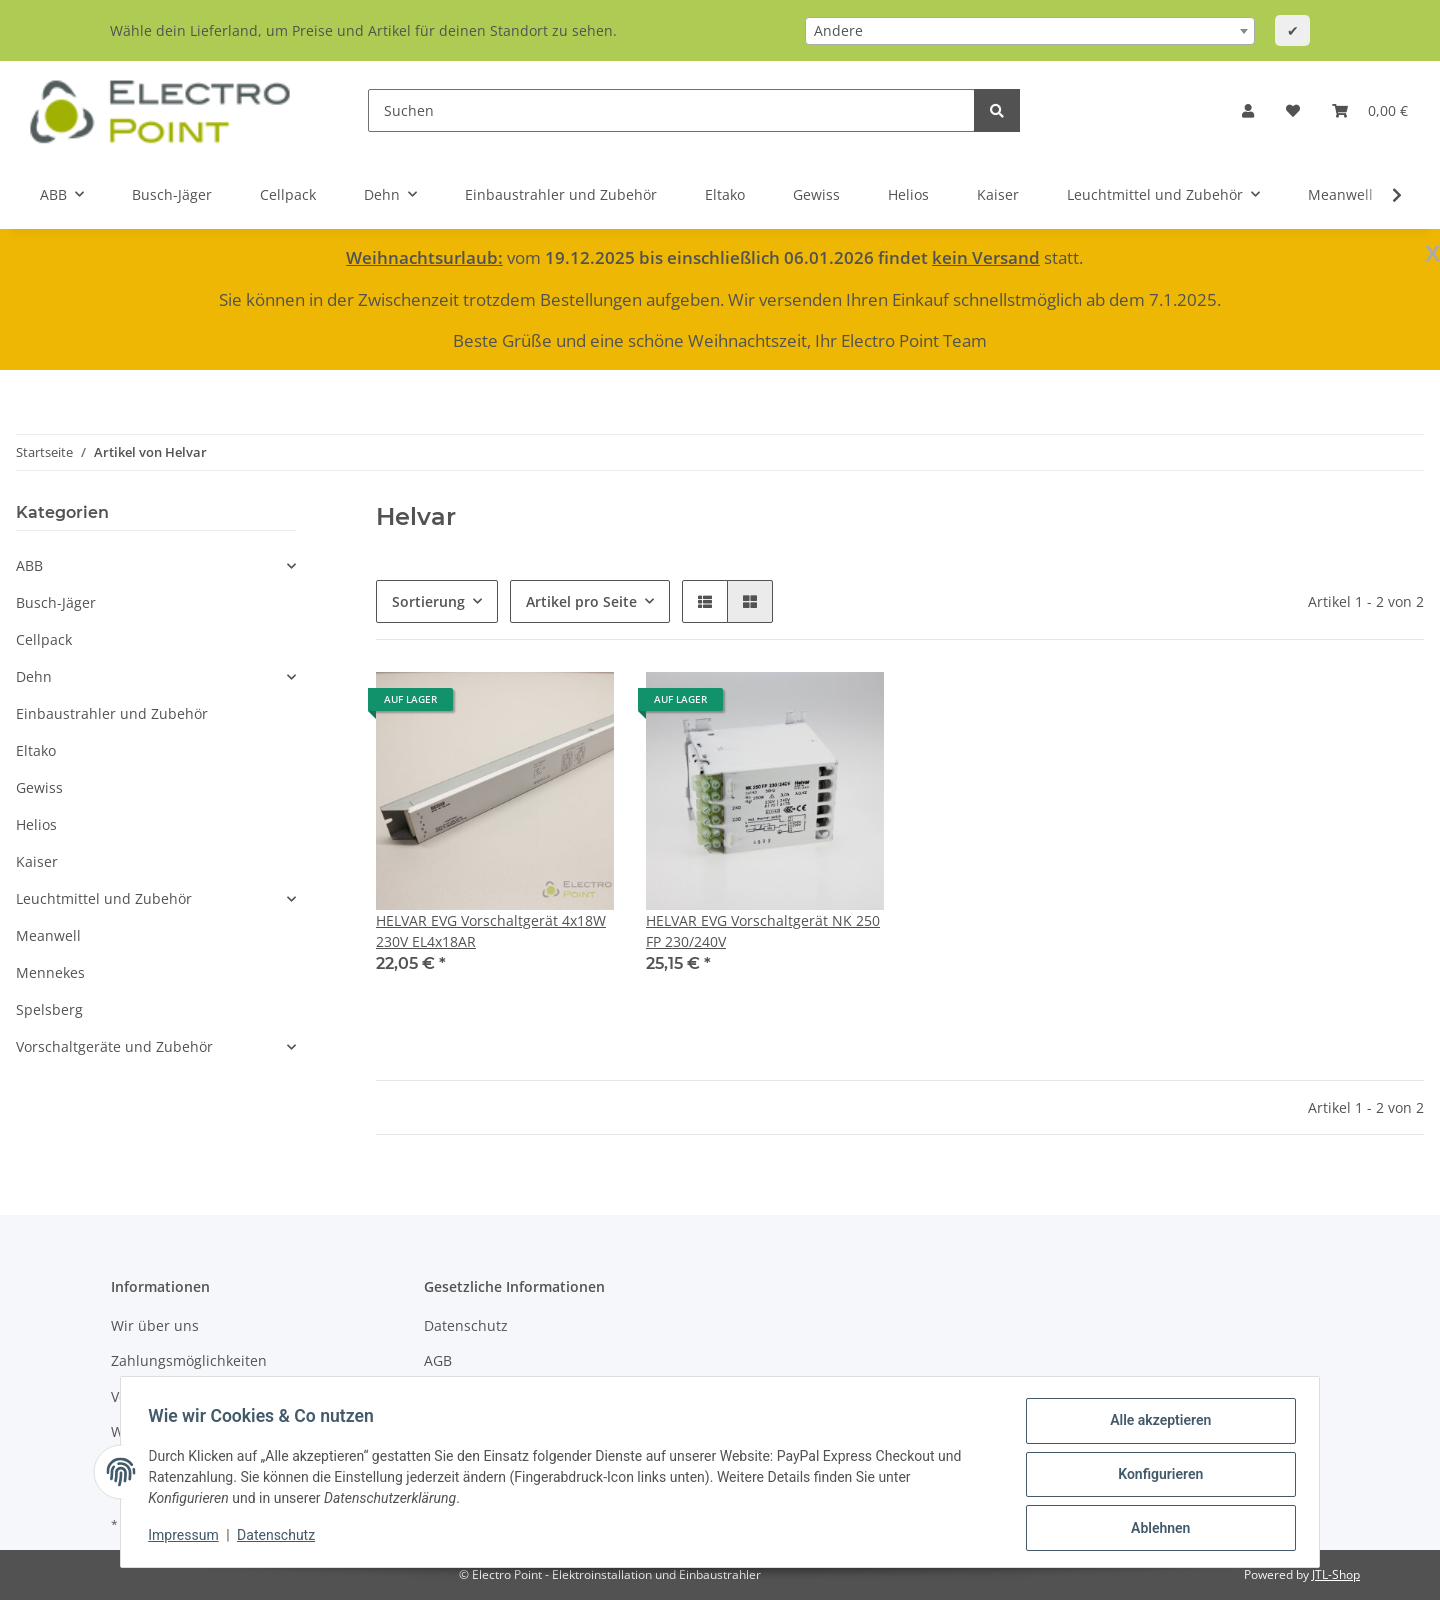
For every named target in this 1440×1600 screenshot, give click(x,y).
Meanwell (48, 935)
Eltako (36, 750)
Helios (36, 824)
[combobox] (1030, 31)
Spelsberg (49, 1009)
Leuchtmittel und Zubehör (104, 898)
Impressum (188, 1538)
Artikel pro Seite (581, 601)
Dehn (34, 676)
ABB (29, 565)
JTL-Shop (1336, 1574)
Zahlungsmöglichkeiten (189, 1360)
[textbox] (1030, 31)
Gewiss (39, 787)
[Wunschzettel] (1293, 110)
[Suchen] (671, 110)
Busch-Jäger (56, 602)
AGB (438, 1360)
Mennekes (50, 972)
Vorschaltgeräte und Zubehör (114, 1046)
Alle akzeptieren (1155, 1425)
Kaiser (37, 861)
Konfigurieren (1155, 1477)
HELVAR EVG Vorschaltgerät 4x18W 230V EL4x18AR (491, 931)
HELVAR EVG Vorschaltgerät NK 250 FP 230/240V (763, 931)
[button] (1248, 110)
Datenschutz (466, 1325)
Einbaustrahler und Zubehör (112, 713)
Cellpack (44, 639)
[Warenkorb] (1370, 110)
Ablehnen (1155, 1529)
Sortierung (428, 601)
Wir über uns (155, 1325)
